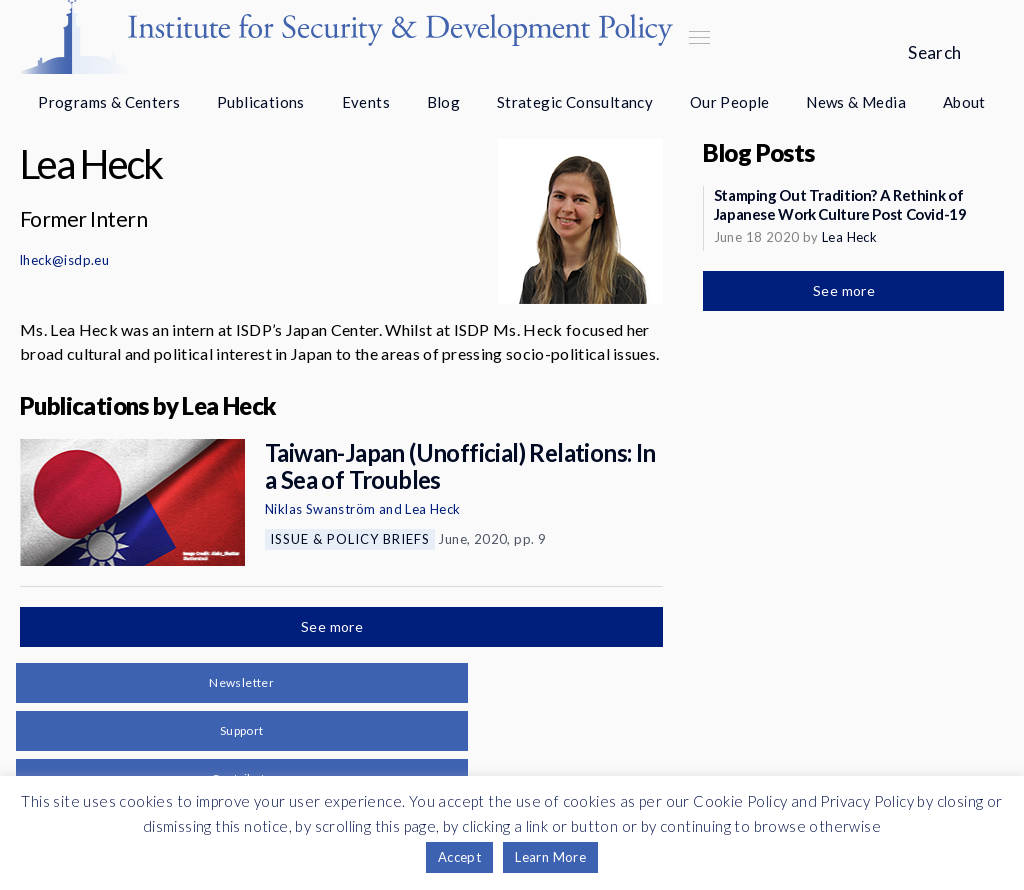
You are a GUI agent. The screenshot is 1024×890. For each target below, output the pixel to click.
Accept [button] (459, 857)
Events (366, 102)
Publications (261, 102)
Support (242, 730)
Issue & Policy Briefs (350, 539)
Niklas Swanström (320, 509)
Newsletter (241, 682)
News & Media (856, 102)
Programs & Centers (109, 102)
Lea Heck (432, 509)
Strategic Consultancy (575, 102)
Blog (444, 102)
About (964, 102)
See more (334, 626)
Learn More (550, 857)
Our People (730, 102)
